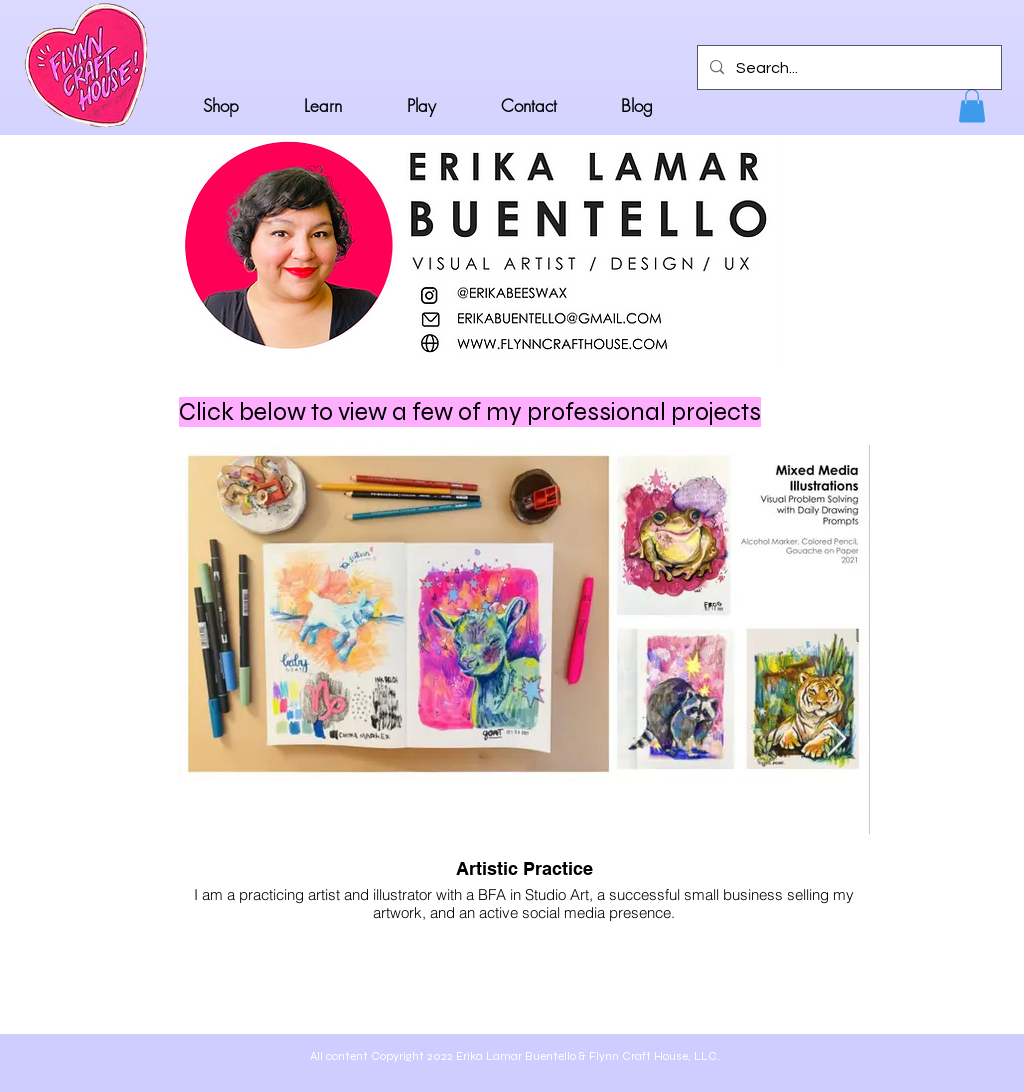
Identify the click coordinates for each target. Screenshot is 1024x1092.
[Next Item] (836, 739)
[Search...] (847, 67)
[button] (972, 105)
